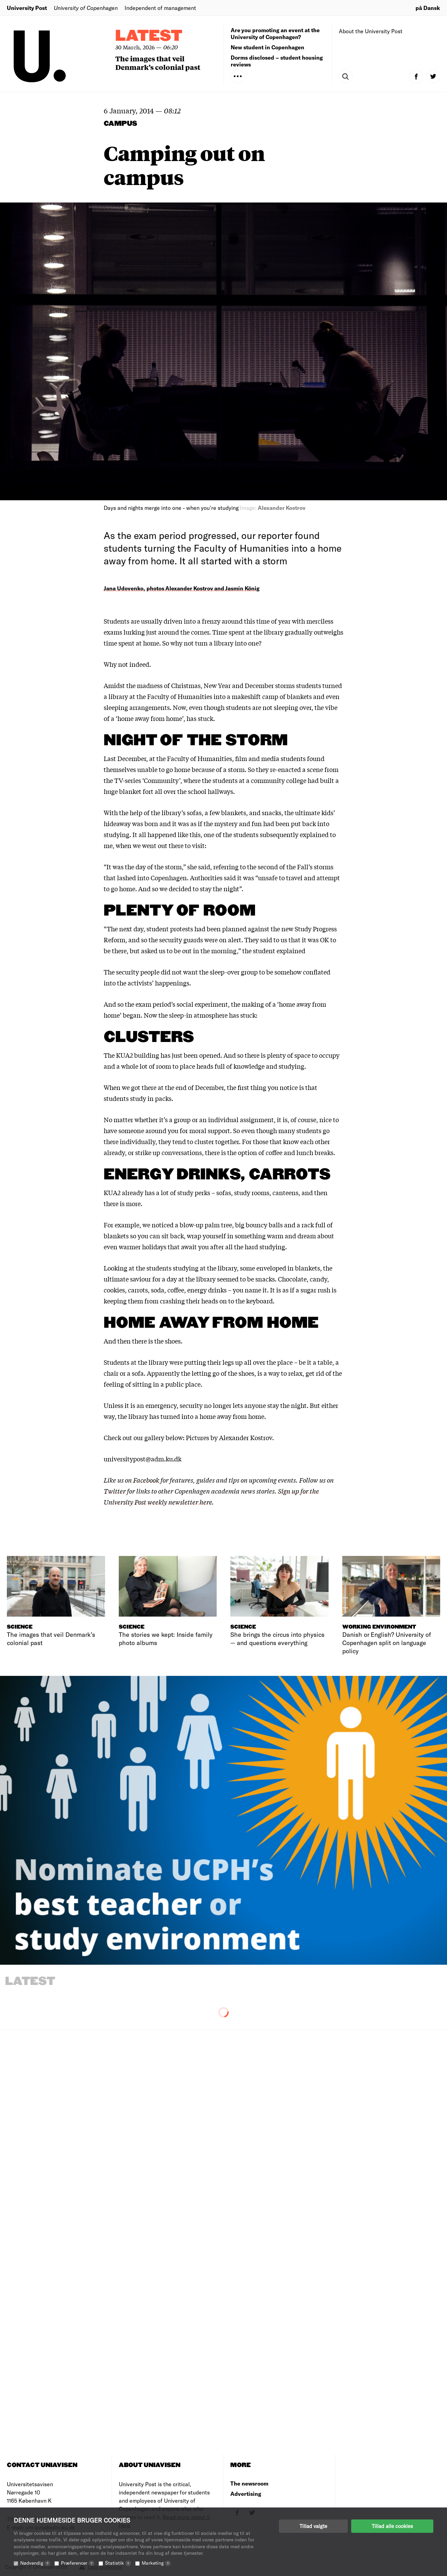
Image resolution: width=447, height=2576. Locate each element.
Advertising (245, 2493)
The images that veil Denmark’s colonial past (157, 62)
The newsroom (249, 2483)
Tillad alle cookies (392, 2526)
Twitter (115, 1490)
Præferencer (77, 2563)
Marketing (156, 2563)
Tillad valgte (313, 2526)
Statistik (118, 2563)
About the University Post (371, 31)
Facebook (147, 1479)
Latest (148, 36)
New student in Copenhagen (267, 47)
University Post (27, 7)
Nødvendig (35, 2563)
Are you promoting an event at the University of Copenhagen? (275, 33)
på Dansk (428, 7)
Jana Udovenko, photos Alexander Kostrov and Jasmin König (181, 588)
